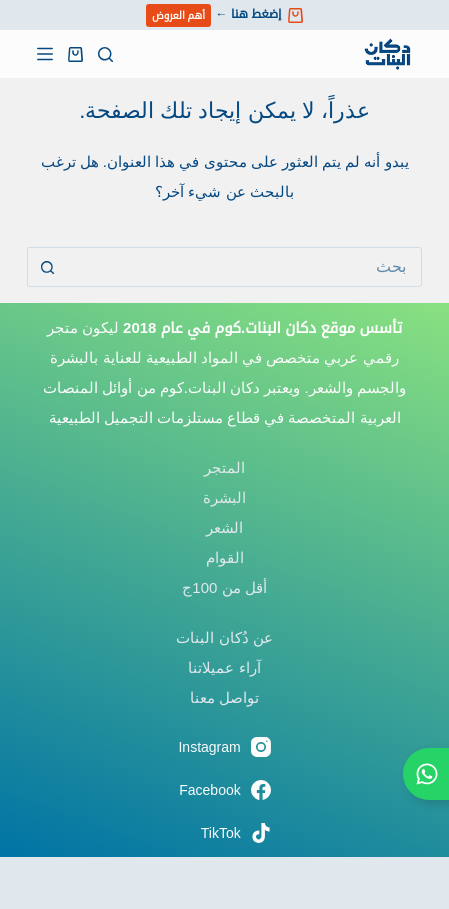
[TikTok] (224, 833)
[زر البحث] (47, 267)
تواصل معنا (224, 697)
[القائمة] (45, 54)
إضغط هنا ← (224, 15)
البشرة (224, 497)
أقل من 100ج (224, 587)
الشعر (224, 527)
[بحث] (105, 54)
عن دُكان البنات (224, 637)
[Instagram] (224, 747)
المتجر (224, 467)
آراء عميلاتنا (224, 667)
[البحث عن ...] (244, 267)
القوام (225, 557)
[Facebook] (224, 790)
